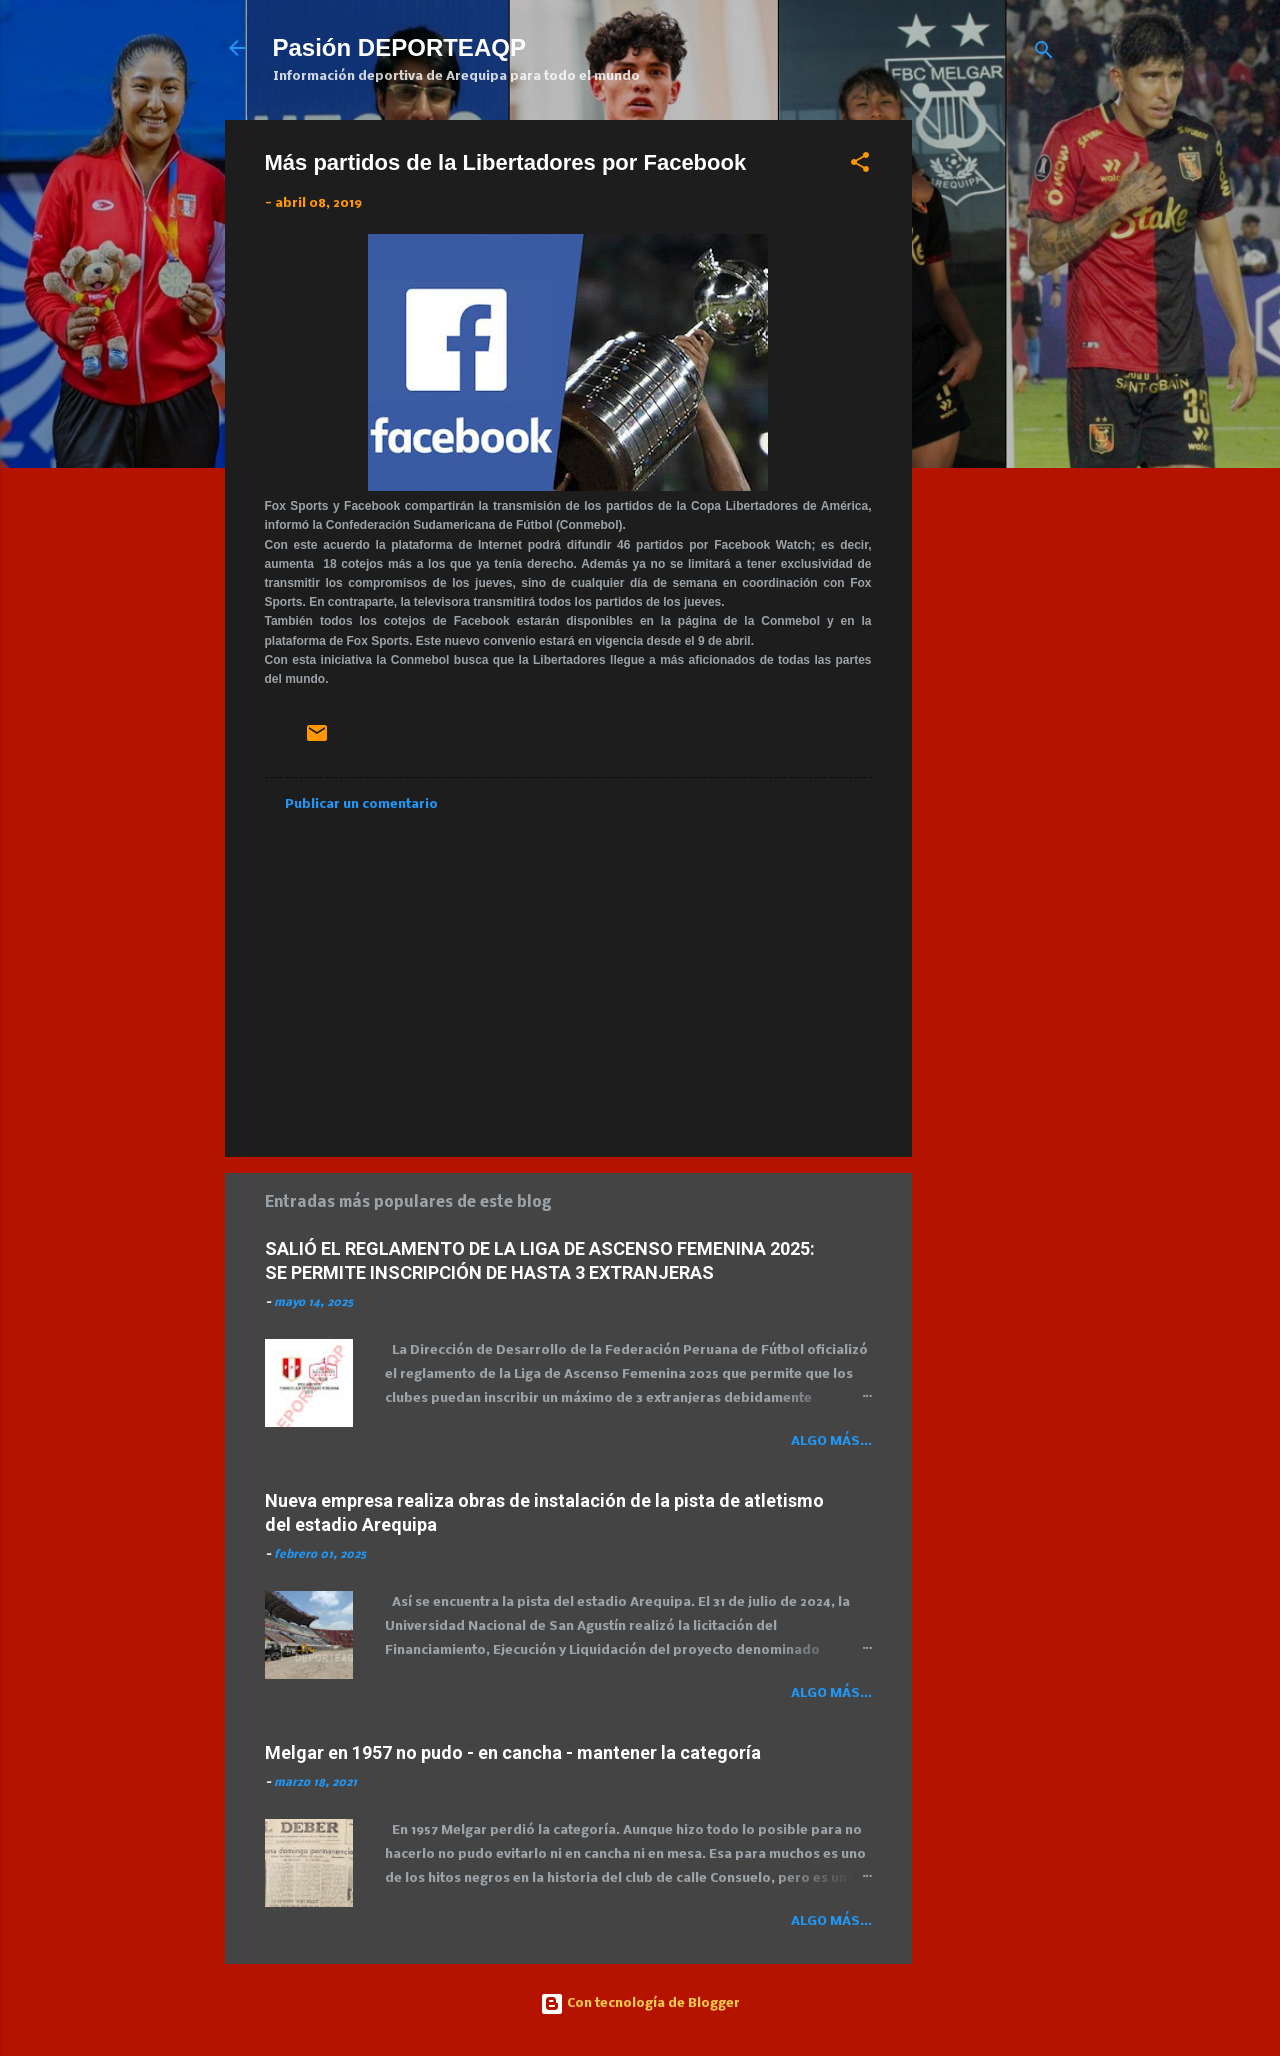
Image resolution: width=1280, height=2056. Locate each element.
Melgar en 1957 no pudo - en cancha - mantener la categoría (513, 1752)
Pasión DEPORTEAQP (399, 47)
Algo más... (831, 1441)
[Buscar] (1044, 54)
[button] (860, 166)
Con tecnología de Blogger (640, 2003)
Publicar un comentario (361, 804)
